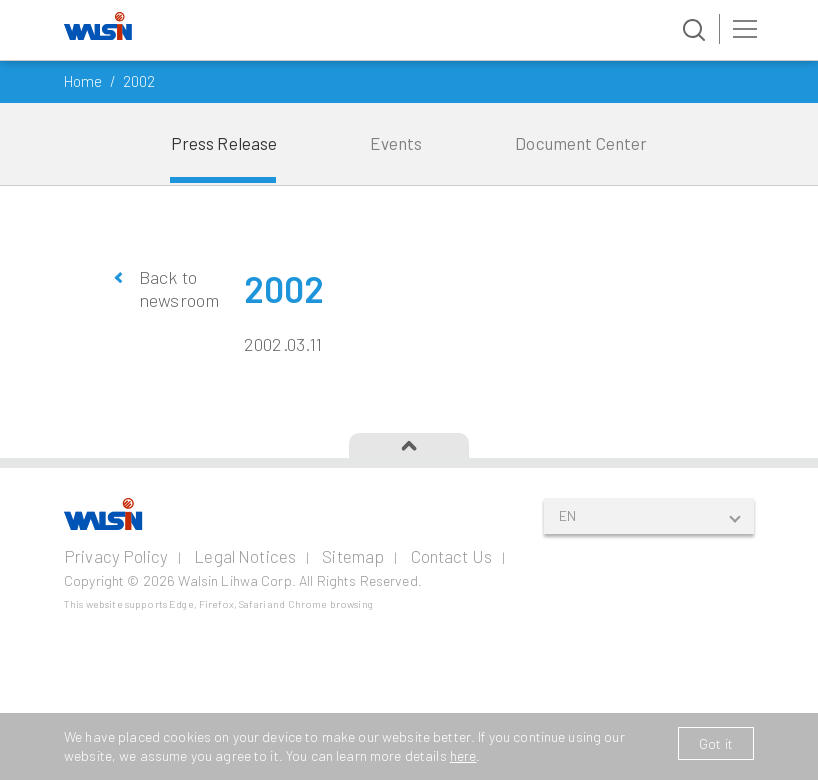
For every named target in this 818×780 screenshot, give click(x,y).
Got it (716, 743)
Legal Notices (245, 556)
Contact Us (451, 556)
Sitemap (353, 556)
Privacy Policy (116, 556)
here (463, 755)
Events (396, 143)
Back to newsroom (176, 288)
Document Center (581, 143)
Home (83, 81)
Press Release (224, 143)
